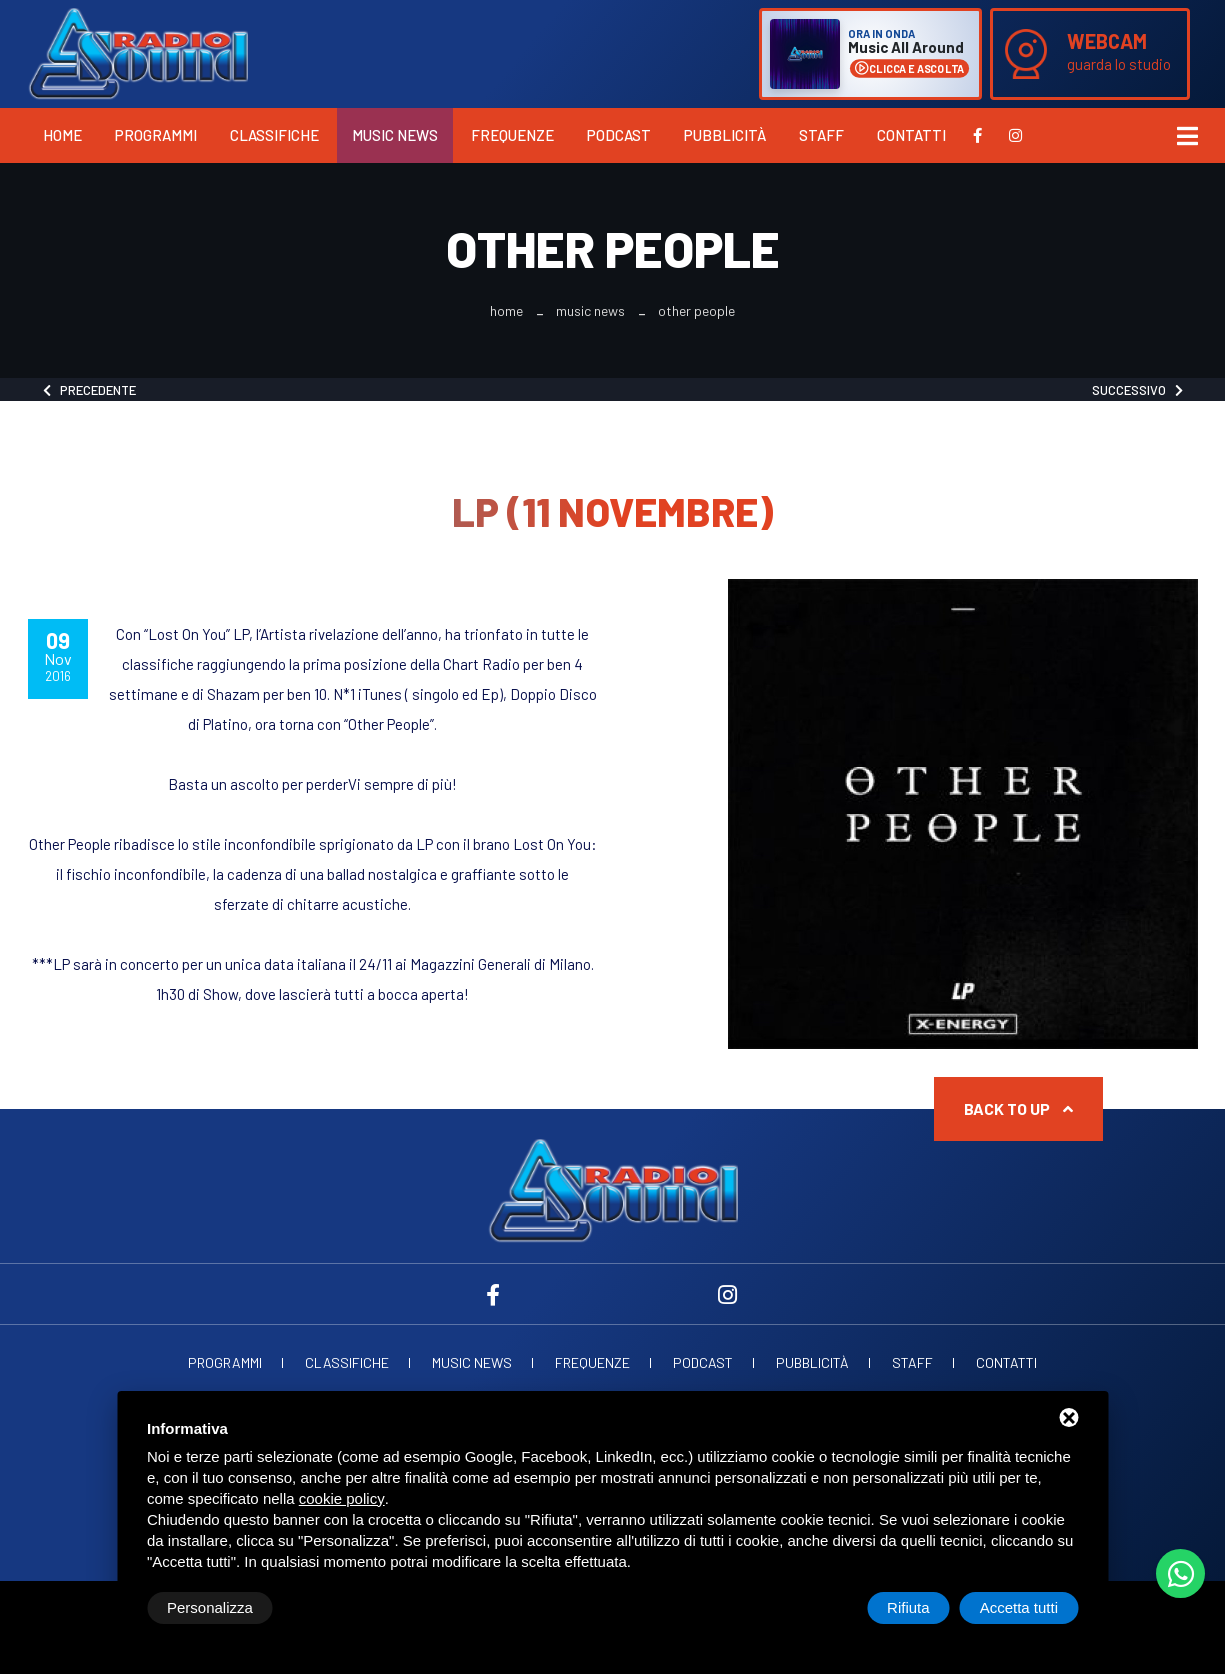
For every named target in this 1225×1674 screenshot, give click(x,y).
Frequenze (512, 135)
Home (62, 135)
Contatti (911, 135)
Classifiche (274, 135)
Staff (821, 135)
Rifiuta (908, 1607)
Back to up (1018, 1108)
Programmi (156, 135)
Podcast (619, 135)
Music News (395, 135)
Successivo (1137, 390)
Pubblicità (725, 135)
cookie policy (342, 1498)
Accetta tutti (1019, 1607)
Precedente (89, 390)
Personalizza (210, 1607)
